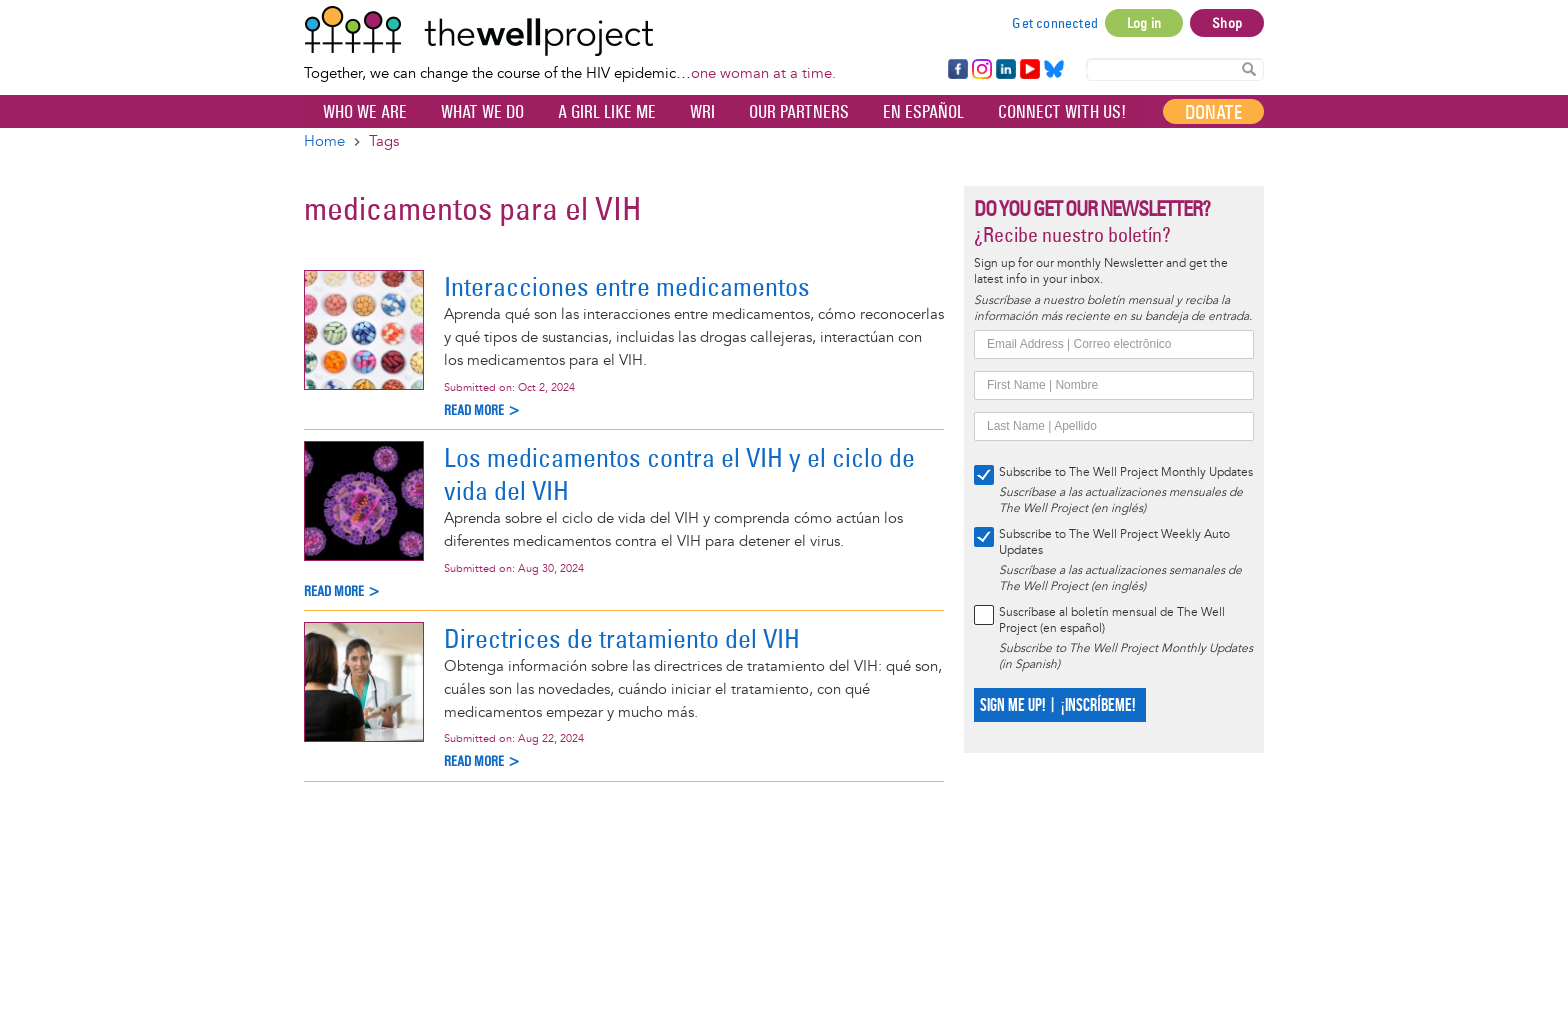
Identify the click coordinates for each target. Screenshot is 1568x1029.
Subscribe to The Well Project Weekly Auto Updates (1114, 542)
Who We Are (365, 112)
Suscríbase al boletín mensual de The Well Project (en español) (1112, 620)
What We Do (482, 112)
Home (324, 141)
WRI (702, 112)
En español (923, 112)
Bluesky (1054, 70)
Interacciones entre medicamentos (627, 286)
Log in (1144, 23)
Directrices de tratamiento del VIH (622, 638)
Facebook (957, 70)
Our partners (799, 112)
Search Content (1249, 68)
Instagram (981, 70)
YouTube (1028, 70)
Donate (1213, 112)
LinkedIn (1006, 70)
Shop (1227, 23)
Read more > (482, 410)
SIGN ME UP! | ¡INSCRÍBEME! (1057, 705)
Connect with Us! (1062, 112)
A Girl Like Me (607, 112)
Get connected (1055, 23)
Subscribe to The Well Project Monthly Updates (1126, 472)
